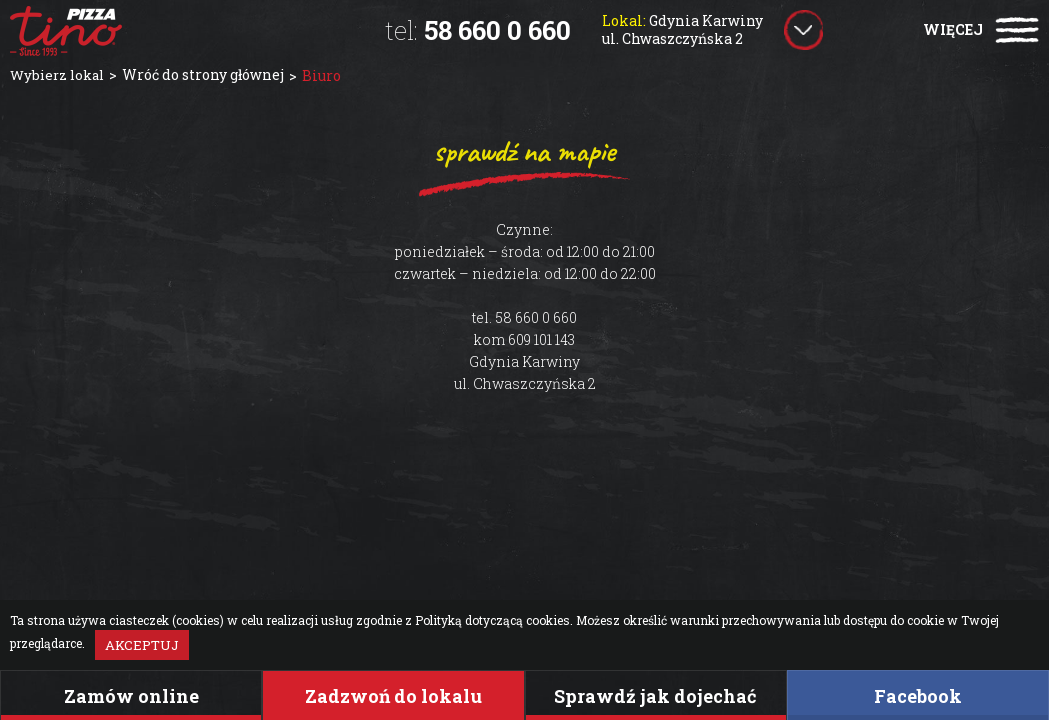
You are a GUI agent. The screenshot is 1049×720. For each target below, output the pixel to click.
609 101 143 (541, 339)
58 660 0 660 (478, 30)
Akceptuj (142, 645)
